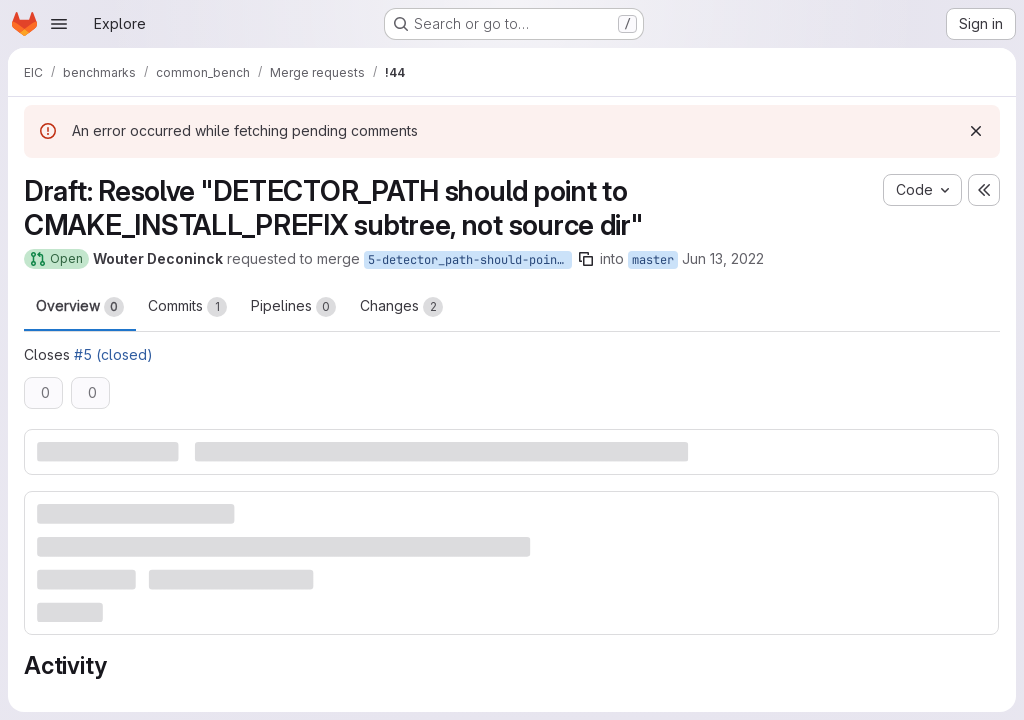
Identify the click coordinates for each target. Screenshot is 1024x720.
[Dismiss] (976, 131)
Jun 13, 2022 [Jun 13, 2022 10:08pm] (723, 258)
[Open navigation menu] (59, 24)
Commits (187, 307)
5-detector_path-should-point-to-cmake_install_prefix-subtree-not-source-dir (470, 260)
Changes (401, 307)
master (653, 260)
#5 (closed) (113, 354)
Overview (80, 307)
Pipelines (293, 307)
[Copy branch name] (586, 259)
